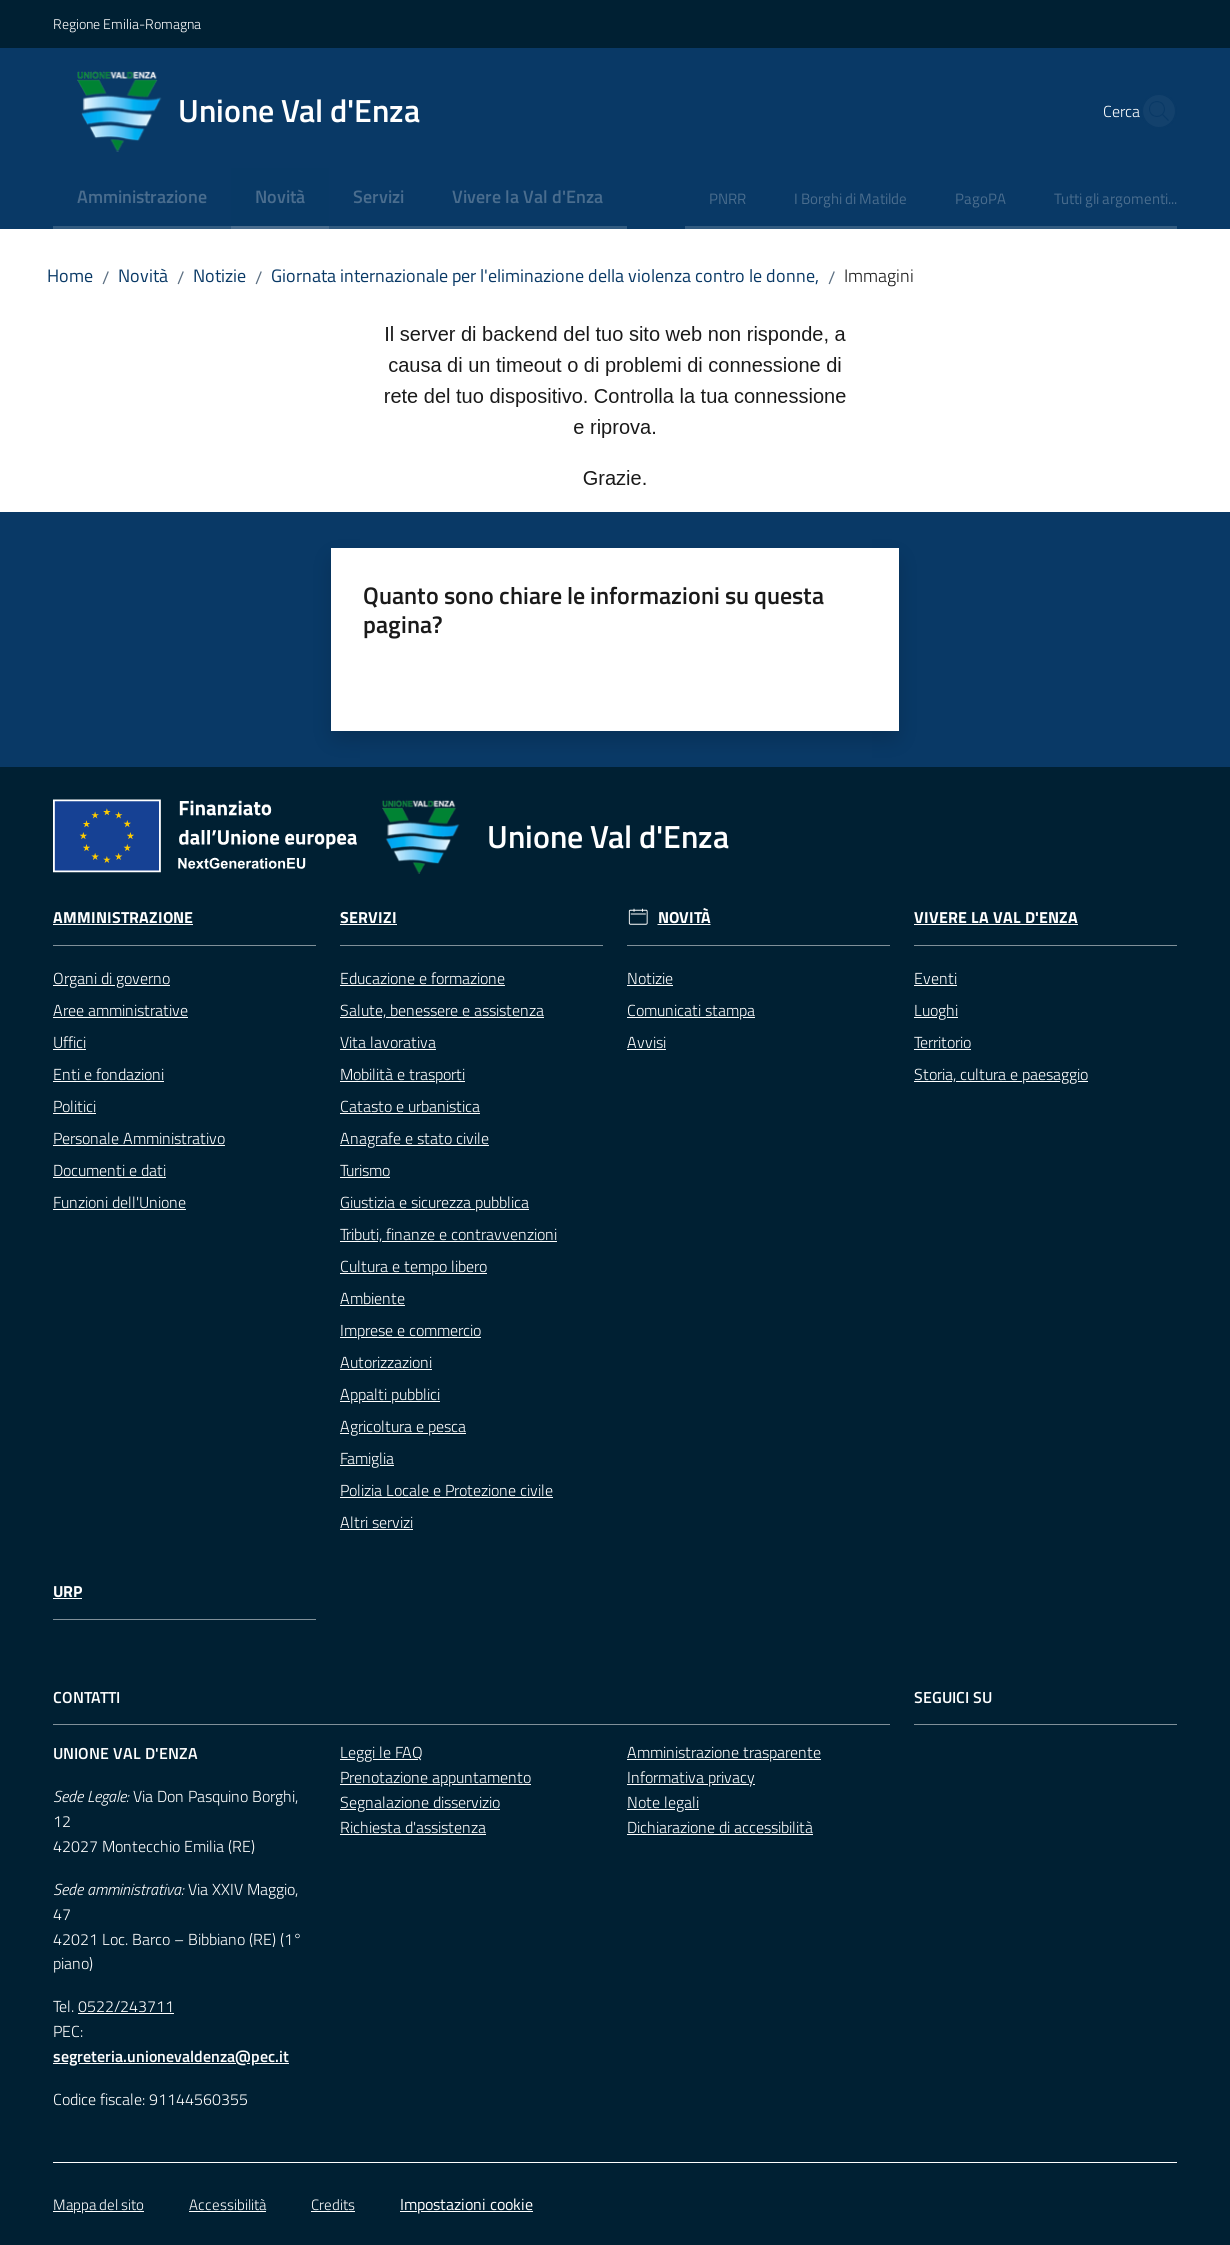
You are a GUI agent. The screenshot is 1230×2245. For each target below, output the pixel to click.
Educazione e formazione (422, 978)
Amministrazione (123, 917)
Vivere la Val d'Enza (996, 917)
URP (67, 1591)
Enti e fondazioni (108, 1074)
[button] (1153, 111)
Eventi (935, 978)
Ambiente (372, 1298)
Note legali (663, 1802)
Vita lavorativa (388, 1042)
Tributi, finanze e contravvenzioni (448, 1234)
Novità (143, 275)
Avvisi (646, 1042)
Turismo (365, 1170)
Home (70, 275)
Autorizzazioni (386, 1362)
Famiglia (367, 1458)
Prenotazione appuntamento (435, 1777)
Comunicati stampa (691, 1010)
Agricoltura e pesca (403, 1426)
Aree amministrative (120, 1010)
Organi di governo (111, 978)
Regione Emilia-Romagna (127, 23)
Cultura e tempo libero (413, 1266)
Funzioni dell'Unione (119, 1202)
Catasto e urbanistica (410, 1106)
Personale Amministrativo (139, 1138)
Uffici (69, 1042)
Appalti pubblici (390, 1394)
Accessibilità (227, 2204)
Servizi (368, 917)
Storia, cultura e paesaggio (1001, 1074)
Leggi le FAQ (381, 1752)
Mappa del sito (98, 2204)
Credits (333, 2204)
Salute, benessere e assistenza (442, 1010)
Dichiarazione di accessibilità (720, 1827)
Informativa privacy (691, 1777)
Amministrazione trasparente (724, 1752)
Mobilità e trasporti (402, 1074)
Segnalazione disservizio (420, 1802)
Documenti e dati (109, 1170)
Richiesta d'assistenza (413, 1827)
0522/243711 (126, 2006)
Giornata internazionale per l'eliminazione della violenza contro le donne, (545, 275)
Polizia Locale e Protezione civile (446, 1490)
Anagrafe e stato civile (414, 1138)
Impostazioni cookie (466, 2204)
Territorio (942, 1042)
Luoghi (936, 1010)
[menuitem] (142, 198)
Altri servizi (376, 1522)
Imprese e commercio (410, 1330)
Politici (74, 1106)
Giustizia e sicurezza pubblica (434, 1202)
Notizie (219, 275)
